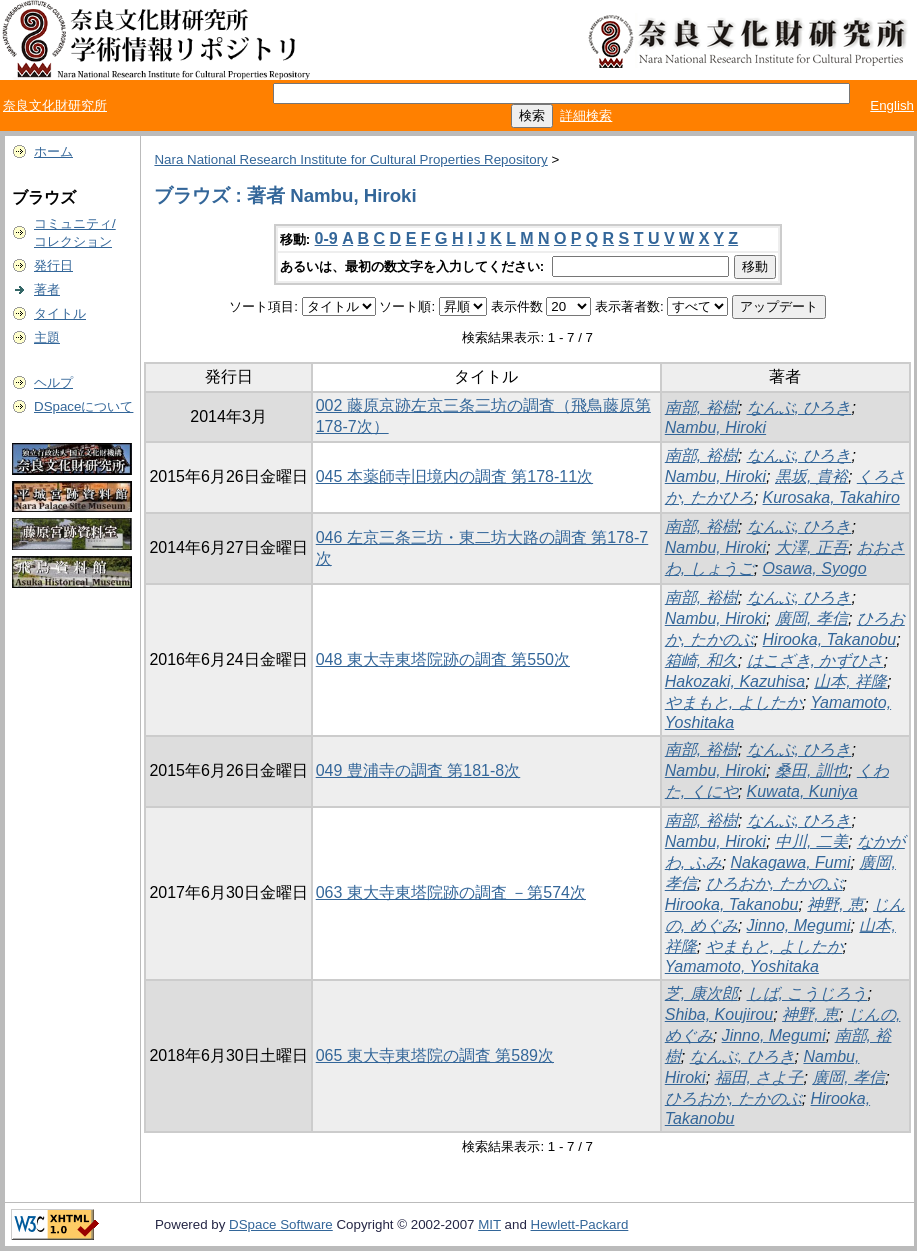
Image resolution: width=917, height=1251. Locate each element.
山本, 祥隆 (850, 681)
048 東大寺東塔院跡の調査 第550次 (443, 659)
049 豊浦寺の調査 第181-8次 (418, 770)
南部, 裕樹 (701, 407)
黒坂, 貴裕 (811, 476)
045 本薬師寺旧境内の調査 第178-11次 (454, 476)
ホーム (53, 151)
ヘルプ (53, 382)
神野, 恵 (835, 904)
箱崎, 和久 (701, 660)
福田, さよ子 (759, 1077)
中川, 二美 (811, 841)
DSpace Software (281, 1224)
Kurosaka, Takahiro (831, 497)
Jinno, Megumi (799, 925)
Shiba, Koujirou (719, 1014)
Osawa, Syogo (815, 568)
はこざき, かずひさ (815, 660)
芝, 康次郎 (701, 993)
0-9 (326, 238)
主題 (47, 337)
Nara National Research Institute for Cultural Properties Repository (350, 159)
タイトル (60, 313)
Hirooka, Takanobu (830, 639)
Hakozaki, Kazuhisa (735, 681)
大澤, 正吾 (811, 547)
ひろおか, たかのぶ (774, 883)
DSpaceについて (83, 406)
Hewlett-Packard (580, 1224)
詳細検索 (586, 115)
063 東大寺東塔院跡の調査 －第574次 (451, 892)
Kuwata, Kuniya (802, 791)
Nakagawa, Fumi (791, 862)
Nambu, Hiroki (715, 427)
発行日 (53, 265)
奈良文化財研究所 (55, 105)
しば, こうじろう (807, 993)
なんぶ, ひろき (799, 407)
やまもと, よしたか (733, 702)
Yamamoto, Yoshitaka (742, 966)
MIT (489, 1224)
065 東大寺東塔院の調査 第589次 (435, 1055)
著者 (47, 289)
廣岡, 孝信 (811, 618)
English (892, 105)
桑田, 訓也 (811, 770)
